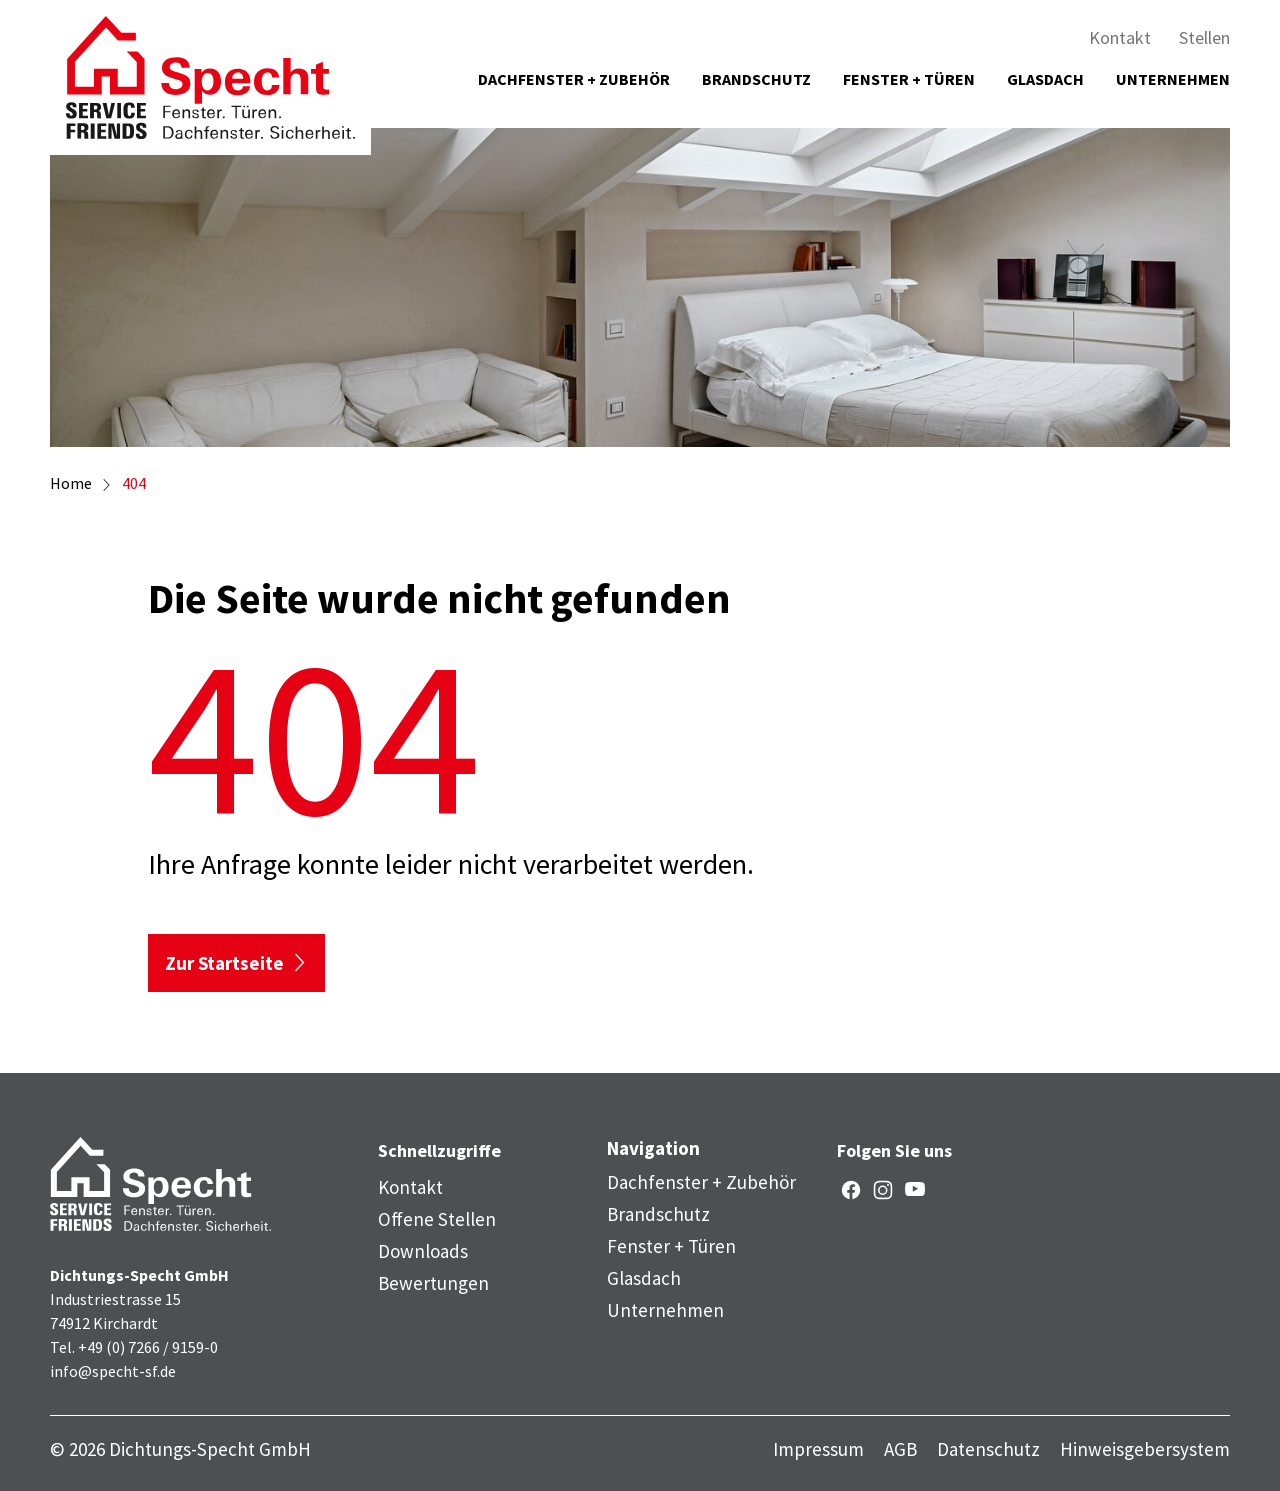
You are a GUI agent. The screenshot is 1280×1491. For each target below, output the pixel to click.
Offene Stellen (437, 1219)
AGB (900, 1449)
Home (71, 483)
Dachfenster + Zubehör (574, 79)
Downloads (423, 1251)
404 (134, 483)
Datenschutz (988, 1449)
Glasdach (1045, 79)
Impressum (818, 1449)
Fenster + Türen (909, 79)
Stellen (1204, 37)
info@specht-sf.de (113, 1371)
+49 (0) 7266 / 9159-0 (148, 1347)
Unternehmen (1173, 79)
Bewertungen (433, 1283)
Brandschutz (756, 79)
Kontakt (1120, 37)
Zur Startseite (224, 963)
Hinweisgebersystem (1145, 1449)
